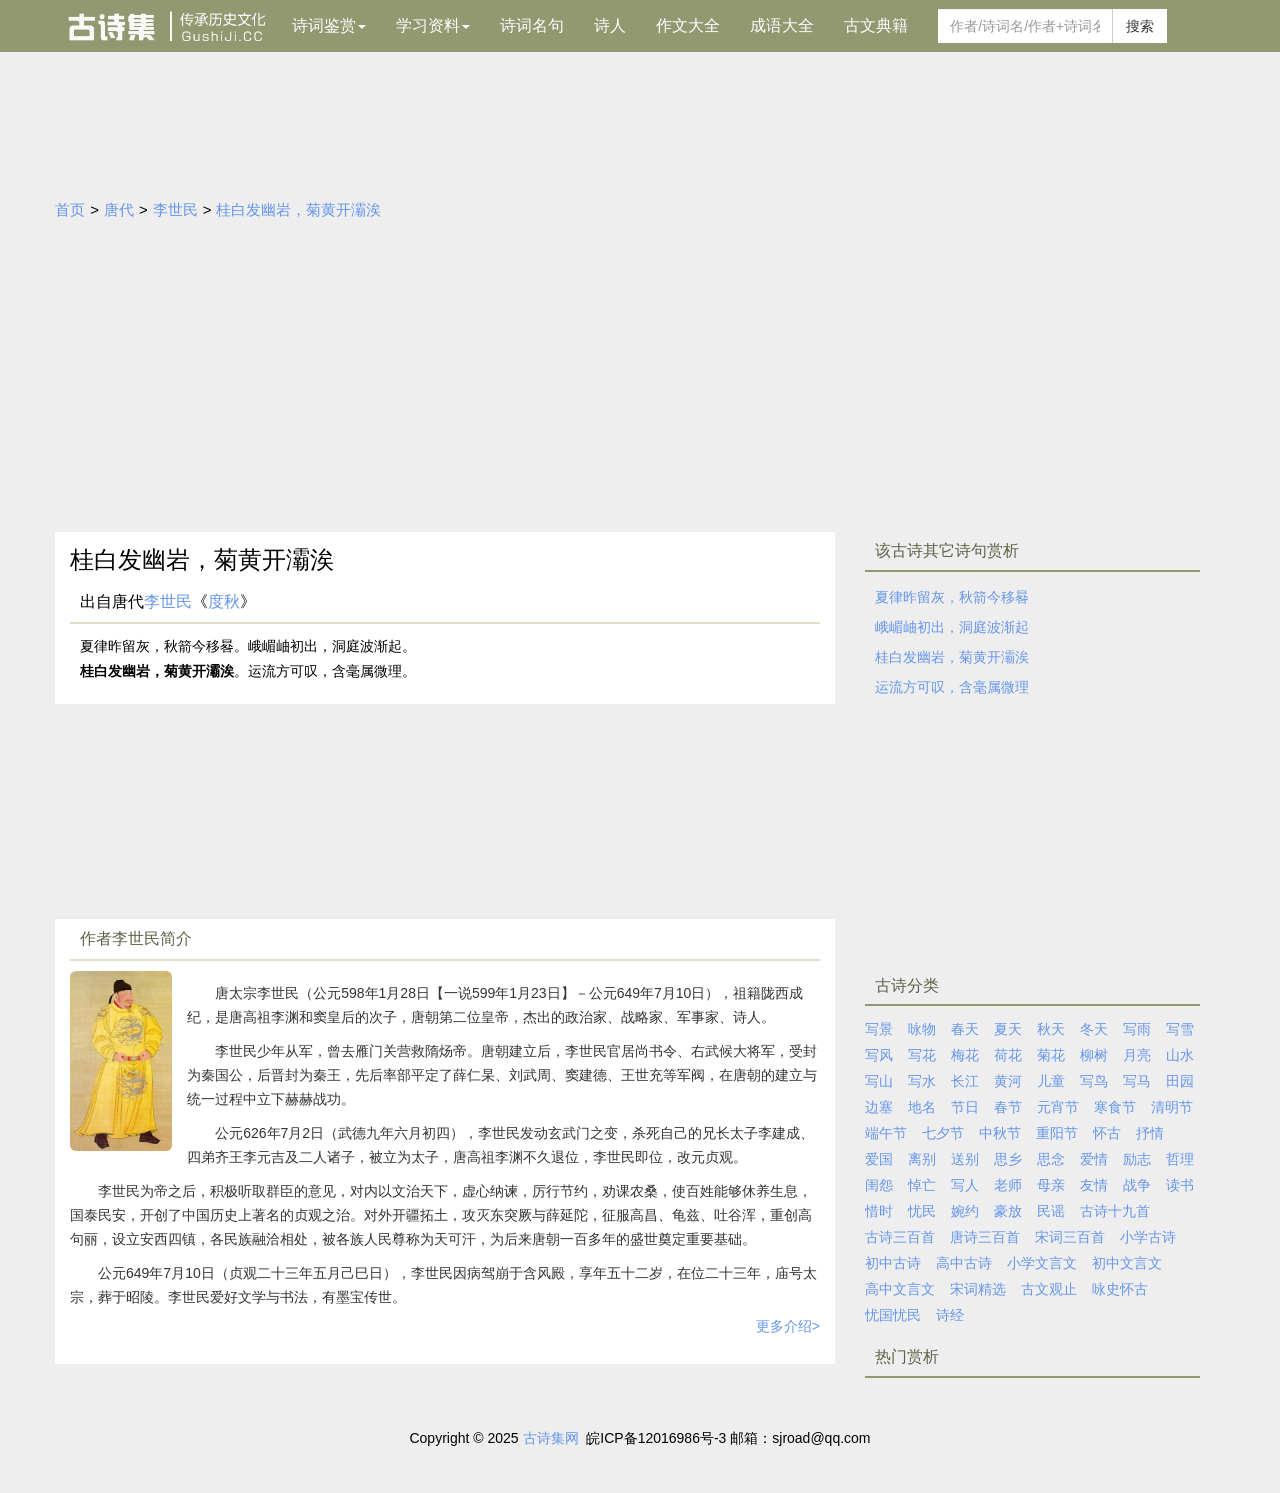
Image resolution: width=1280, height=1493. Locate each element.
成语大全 (782, 25)
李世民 (175, 209)
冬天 (1094, 1029)
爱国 (879, 1159)
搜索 (1140, 26)
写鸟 (1094, 1081)
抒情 (1150, 1133)
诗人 (610, 25)
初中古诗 (893, 1263)
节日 (965, 1107)
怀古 (1107, 1133)
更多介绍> (788, 1326)
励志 (1137, 1159)
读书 (1180, 1185)
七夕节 (943, 1133)
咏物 (922, 1029)
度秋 (224, 601)
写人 (965, 1185)
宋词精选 (978, 1289)
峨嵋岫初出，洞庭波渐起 (952, 627)
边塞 (879, 1107)
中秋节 (1000, 1133)
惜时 (879, 1211)
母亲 (1051, 1185)
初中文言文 (1127, 1263)
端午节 (886, 1133)
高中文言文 (900, 1289)
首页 (70, 209)
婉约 (965, 1211)
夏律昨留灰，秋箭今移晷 (952, 597)
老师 (1008, 1185)
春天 (965, 1029)
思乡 (1008, 1159)
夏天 (1008, 1029)
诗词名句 (532, 25)
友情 (1094, 1185)
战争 (1137, 1185)
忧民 (922, 1211)
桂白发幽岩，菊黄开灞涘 (298, 209)
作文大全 (688, 25)
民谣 (1051, 1211)
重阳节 (1057, 1133)
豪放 (1008, 1211)
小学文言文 (1042, 1263)
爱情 (1094, 1159)
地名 (922, 1107)
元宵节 (1058, 1107)
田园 (1180, 1081)
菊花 (1051, 1055)
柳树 (1094, 1055)
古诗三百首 (900, 1237)
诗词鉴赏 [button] (329, 25)
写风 (879, 1055)
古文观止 (1049, 1289)
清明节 (1172, 1107)
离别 (922, 1159)
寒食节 (1115, 1107)
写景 (879, 1029)
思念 (1051, 1159)
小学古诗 (1148, 1237)
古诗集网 (551, 1438)
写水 (922, 1081)
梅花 (965, 1055)
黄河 (1008, 1081)
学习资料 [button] (433, 25)
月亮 (1137, 1055)
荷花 (1008, 1055)
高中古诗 (964, 1263)
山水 (1180, 1055)
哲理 (1180, 1159)
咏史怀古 (1120, 1289)
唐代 (119, 209)
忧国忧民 (893, 1315)
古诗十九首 (1115, 1211)
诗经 (950, 1315)
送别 (965, 1159)
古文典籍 (876, 25)
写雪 (1180, 1029)
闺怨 (879, 1185)
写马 (1137, 1081)
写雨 (1137, 1029)
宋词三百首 (1070, 1237)
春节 (1008, 1107)
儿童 (1051, 1081)
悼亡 (922, 1185)
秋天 (1051, 1029)
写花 (922, 1055)
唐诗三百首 (985, 1237)
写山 (879, 1081)
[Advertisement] (640, 382)
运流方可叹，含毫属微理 (952, 687)
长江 (965, 1081)
